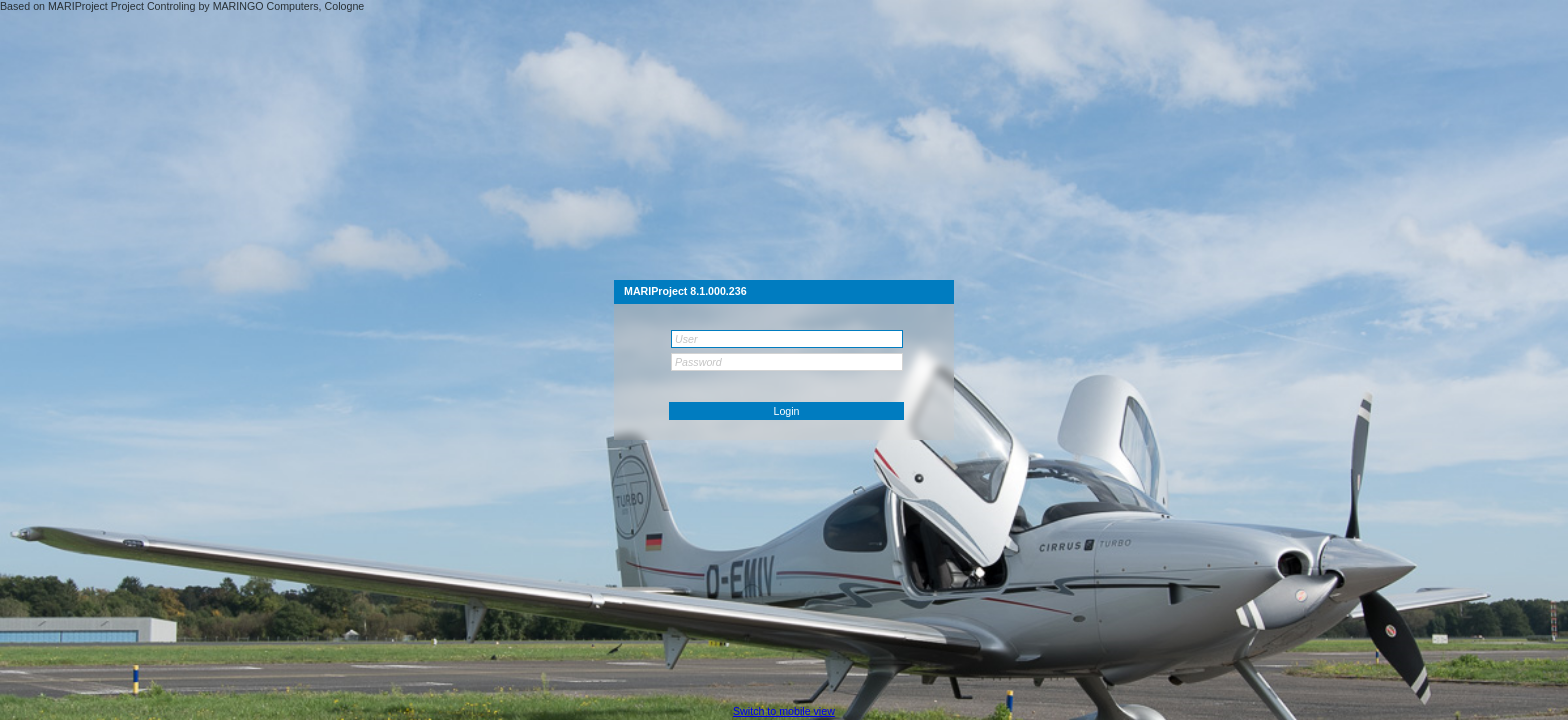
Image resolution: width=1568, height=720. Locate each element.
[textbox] (787, 339)
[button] (786, 411)
